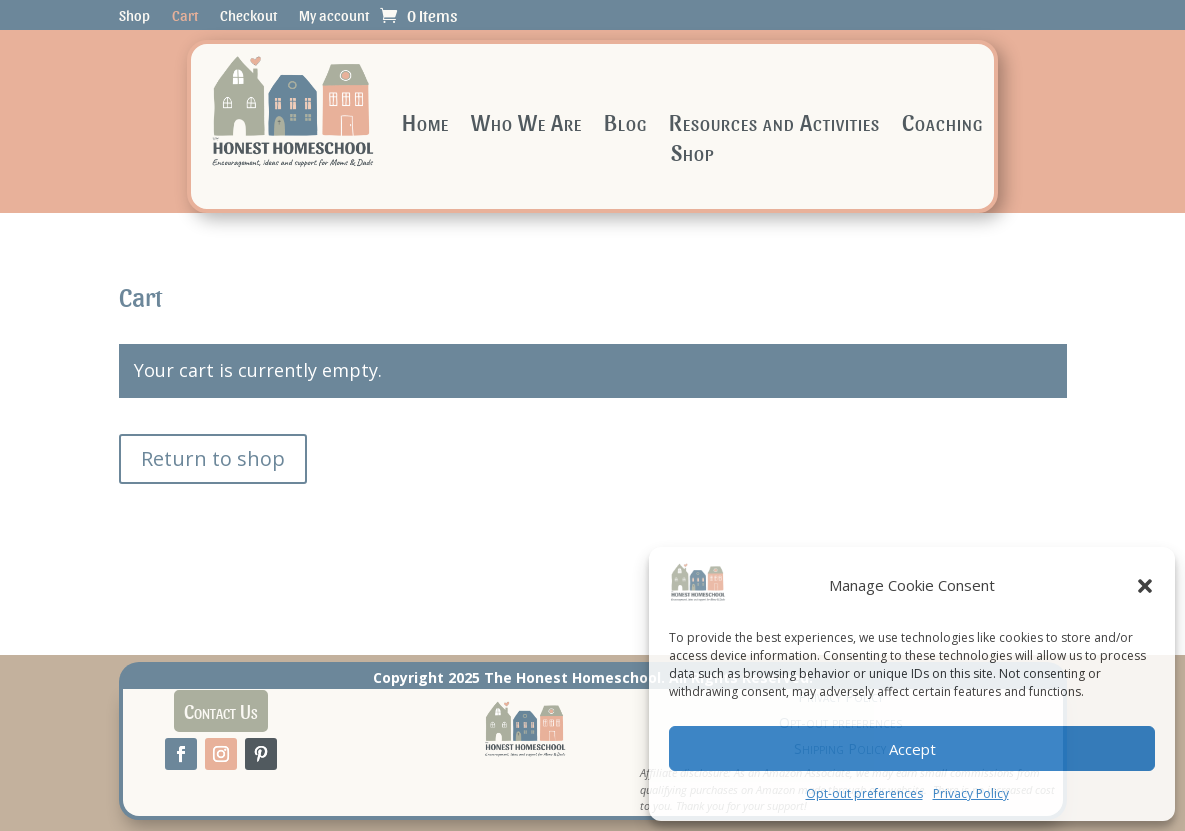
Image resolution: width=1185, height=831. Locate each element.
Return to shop (213, 458)
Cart (185, 16)
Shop (134, 16)
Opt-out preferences (864, 793)
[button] (1145, 586)
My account (334, 16)
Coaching (942, 124)
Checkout (248, 16)
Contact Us (221, 711)
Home (425, 124)
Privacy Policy (971, 793)
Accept (912, 749)
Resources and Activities (774, 124)
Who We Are (526, 124)
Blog (625, 124)
